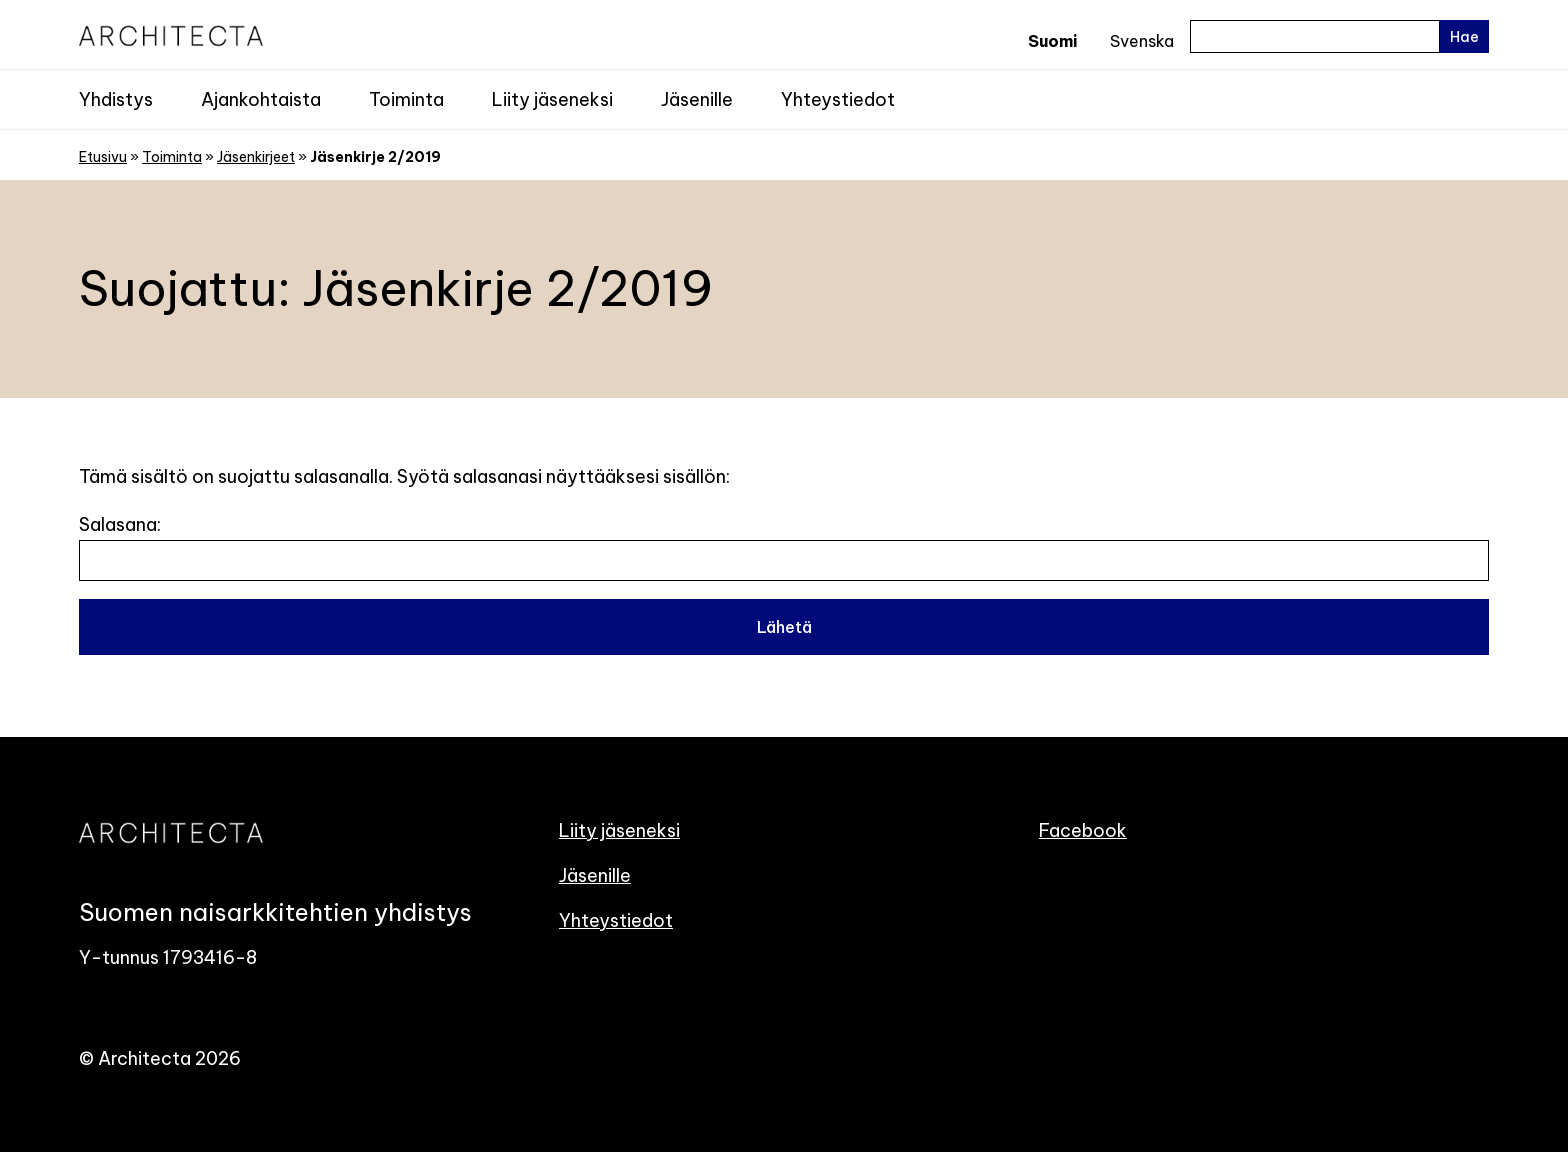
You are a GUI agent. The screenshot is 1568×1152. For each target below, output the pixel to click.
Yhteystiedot (838, 99)
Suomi (1052, 41)
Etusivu (103, 157)
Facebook (1083, 830)
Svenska (1142, 41)
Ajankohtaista (261, 99)
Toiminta (406, 99)
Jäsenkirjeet (256, 157)
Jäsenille (697, 99)
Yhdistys (116, 99)
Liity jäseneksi (552, 99)
